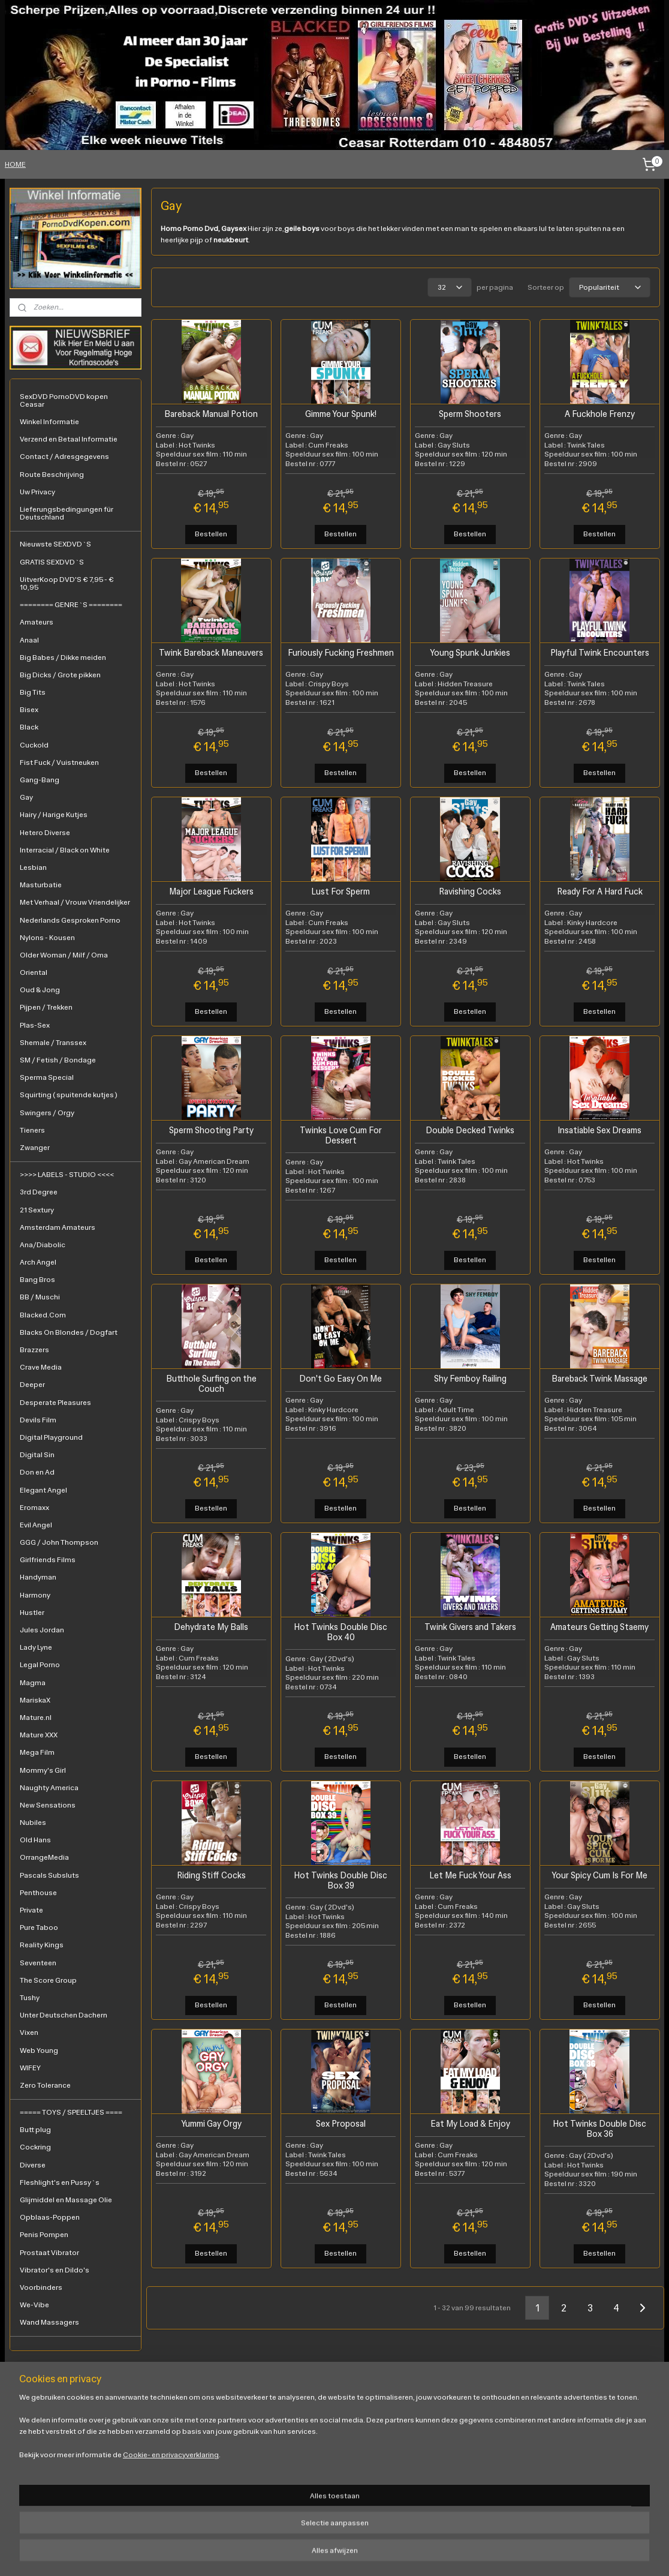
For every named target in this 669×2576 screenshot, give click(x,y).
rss (292, 2554)
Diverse (33, 2165)
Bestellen (211, 533)
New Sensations (48, 1805)
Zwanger (35, 1147)
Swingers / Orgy (47, 1113)
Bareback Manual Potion (211, 413)
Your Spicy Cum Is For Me (599, 1874)
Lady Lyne (36, 1647)
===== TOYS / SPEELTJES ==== (71, 2112)
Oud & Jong (40, 990)
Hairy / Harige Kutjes (54, 814)
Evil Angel (36, 1525)
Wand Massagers (49, 2322)
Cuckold (34, 745)
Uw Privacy (37, 492)
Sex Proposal (340, 2123)
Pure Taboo (39, 1927)
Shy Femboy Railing (469, 1378)
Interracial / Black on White (65, 850)
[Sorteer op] (609, 287)
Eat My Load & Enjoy (470, 2123)
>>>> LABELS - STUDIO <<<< (67, 1174)
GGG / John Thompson (59, 1542)
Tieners (32, 1130)
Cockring (35, 2147)
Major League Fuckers (210, 890)
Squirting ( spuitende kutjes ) (68, 1095)
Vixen (29, 2032)
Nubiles (33, 1822)
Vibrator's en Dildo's (54, 2270)
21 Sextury (37, 1210)
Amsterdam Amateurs (57, 1227)
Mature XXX (39, 1735)
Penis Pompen (44, 2234)
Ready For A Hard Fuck (599, 890)
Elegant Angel (43, 1490)
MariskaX (35, 1700)
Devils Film (38, 1420)
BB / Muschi (40, 1297)
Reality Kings (42, 1945)
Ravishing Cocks (470, 890)
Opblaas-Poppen (50, 2217)
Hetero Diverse (45, 832)
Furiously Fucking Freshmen (340, 652)
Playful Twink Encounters (599, 652)
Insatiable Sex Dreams (599, 1129)
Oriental (33, 972)
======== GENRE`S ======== (71, 605)
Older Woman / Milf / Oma (64, 955)
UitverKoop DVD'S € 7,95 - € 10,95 (67, 583)
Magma (33, 1683)
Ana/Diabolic (42, 1245)
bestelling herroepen (331, 2554)
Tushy (30, 1997)
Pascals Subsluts (49, 1875)
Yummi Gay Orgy (210, 2123)
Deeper (32, 1384)
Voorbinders (41, 2287)
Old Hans (35, 1840)
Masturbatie (41, 885)
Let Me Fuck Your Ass (470, 1874)
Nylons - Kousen (47, 937)
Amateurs (36, 622)
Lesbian (33, 867)
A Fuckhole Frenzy (599, 413)
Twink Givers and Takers (470, 1626)
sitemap (272, 2554)
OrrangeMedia (44, 1857)
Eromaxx (34, 1507)
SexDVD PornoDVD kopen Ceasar (64, 400)
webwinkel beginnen (398, 2554)
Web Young (39, 2050)
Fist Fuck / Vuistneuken (59, 762)
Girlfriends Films (48, 1560)
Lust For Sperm (340, 890)
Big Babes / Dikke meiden (63, 657)
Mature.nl (36, 1717)
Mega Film (37, 1752)
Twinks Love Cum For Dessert (340, 1134)
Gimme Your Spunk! (340, 413)
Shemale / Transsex (53, 1042)
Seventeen (38, 1963)
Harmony (35, 1595)
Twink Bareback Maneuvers (211, 652)
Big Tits (33, 692)
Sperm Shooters (470, 413)
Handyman (38, 1577)
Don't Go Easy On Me (340, 1378)
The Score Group (48, 1980)
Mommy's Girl (43, 1770)
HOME (15, 164)
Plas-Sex (35, 1025)
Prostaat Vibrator (49, 2252)
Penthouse (38, 1893)
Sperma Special (47, 1077)
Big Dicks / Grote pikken (60, 675)
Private (31, 1910)
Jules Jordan (42, 1630)
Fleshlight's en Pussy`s (60, 2182)
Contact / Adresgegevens (64, 456)
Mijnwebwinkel (492, 2554)
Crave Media (41, 1367)
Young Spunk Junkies (470, 652)
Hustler (32, 1612)
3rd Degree (39, 1192)
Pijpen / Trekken (46, 1007)
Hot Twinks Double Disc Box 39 (340, 1879)
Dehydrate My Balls (211, 1626)
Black (29, 727)
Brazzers (34, 1350)
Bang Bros (37, 1279)
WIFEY (30, 2068)
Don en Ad (37, 1472)
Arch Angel (38, 1262)
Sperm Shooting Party (210, 1129)
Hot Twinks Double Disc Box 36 (599, 2128)
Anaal (29, 640)
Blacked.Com (43, 1315)
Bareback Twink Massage (599, 1378)
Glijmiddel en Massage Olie (66, 2200)
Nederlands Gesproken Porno (70, 920)
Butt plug (35, 2129)
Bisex (29, 709)
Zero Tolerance (45, 2085)
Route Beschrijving (52, 474)
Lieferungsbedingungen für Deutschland (66, 513)
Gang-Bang (39, 780)
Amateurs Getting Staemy (599, 1626)
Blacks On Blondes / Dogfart (68, 1332)
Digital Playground (51, 1437)
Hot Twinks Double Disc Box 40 (340, 1631)
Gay (26, 797)
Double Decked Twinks (470, 1129)
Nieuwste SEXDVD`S (55, 544)
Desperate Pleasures (55, 1402)
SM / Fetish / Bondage (58, 1060)
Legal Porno (40, 1665)
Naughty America (49, 1788)
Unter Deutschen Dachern (63, 2015)
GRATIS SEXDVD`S (52, 562)
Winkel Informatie (49, 422)
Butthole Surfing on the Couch (210, 1383)
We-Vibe (34, 2305)
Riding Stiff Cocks (210, 1874)
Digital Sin (37, 1455)
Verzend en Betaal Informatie (68, 439)
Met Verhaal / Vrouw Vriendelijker (75, 902)
